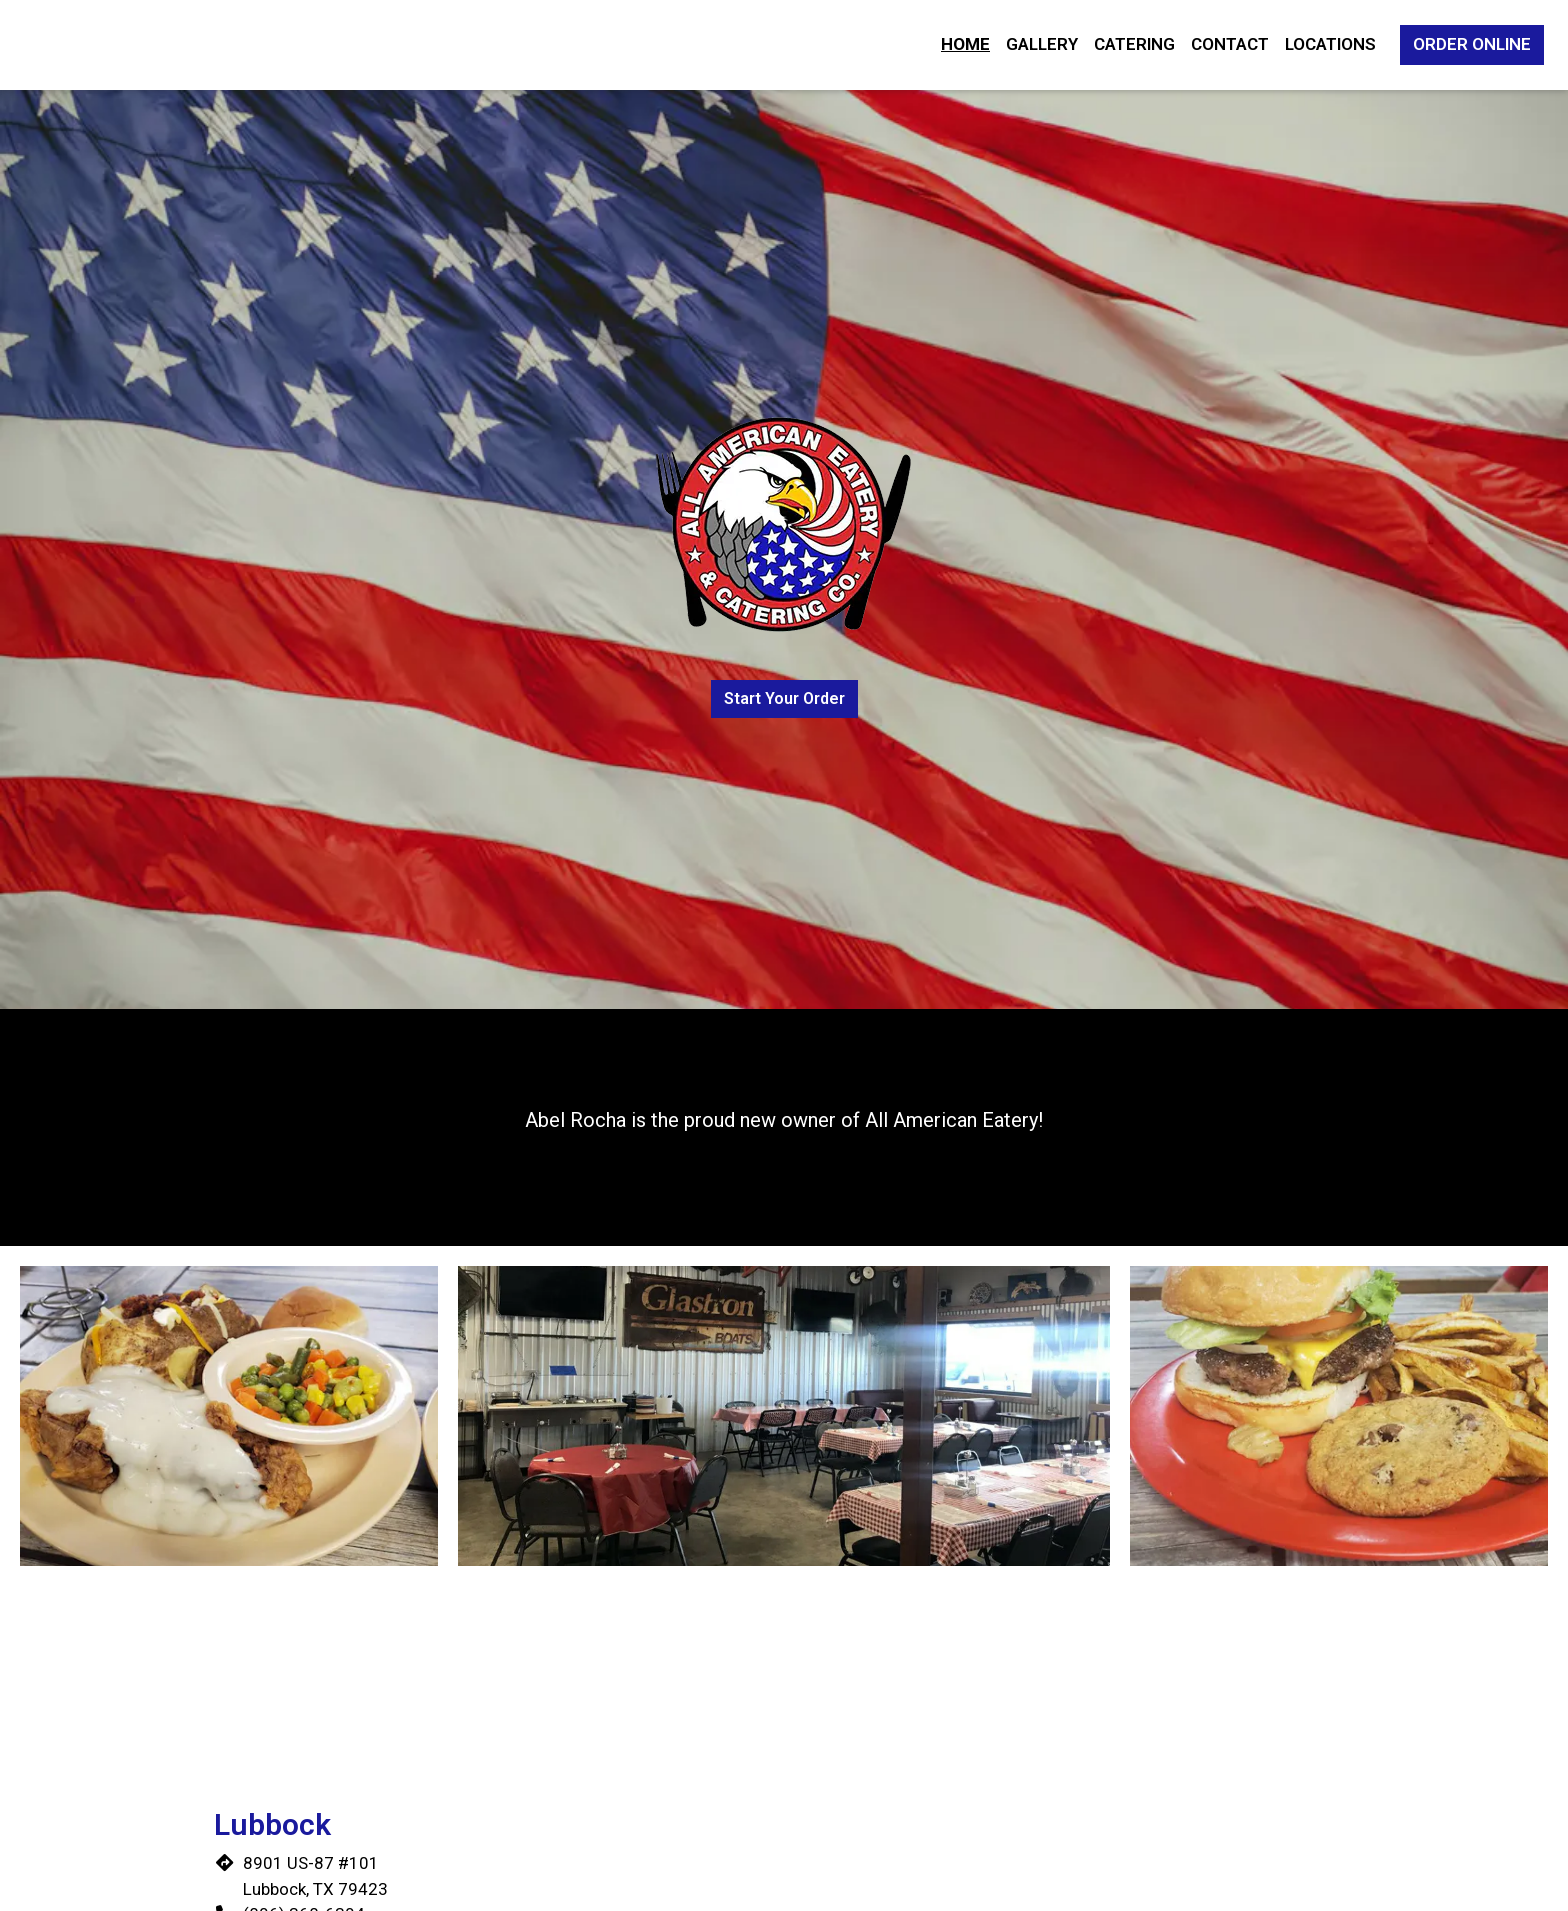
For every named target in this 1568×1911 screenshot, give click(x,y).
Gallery (1042, 44)
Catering (1134, 44)
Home (965, 44)
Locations (1330, 44)
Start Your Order (784, 698)
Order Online (1472, 44)
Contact (1230, 44)
